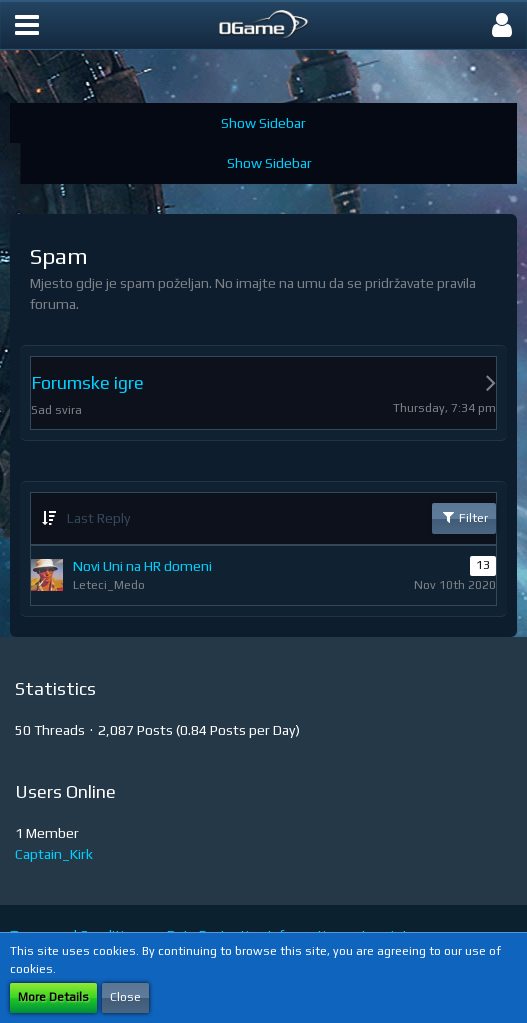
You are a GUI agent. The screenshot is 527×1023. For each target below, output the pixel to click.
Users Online (65, 791)
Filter (464, 517)
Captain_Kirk (54, 854)
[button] (27, 25)
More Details (53, 997)
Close (125, 997)
